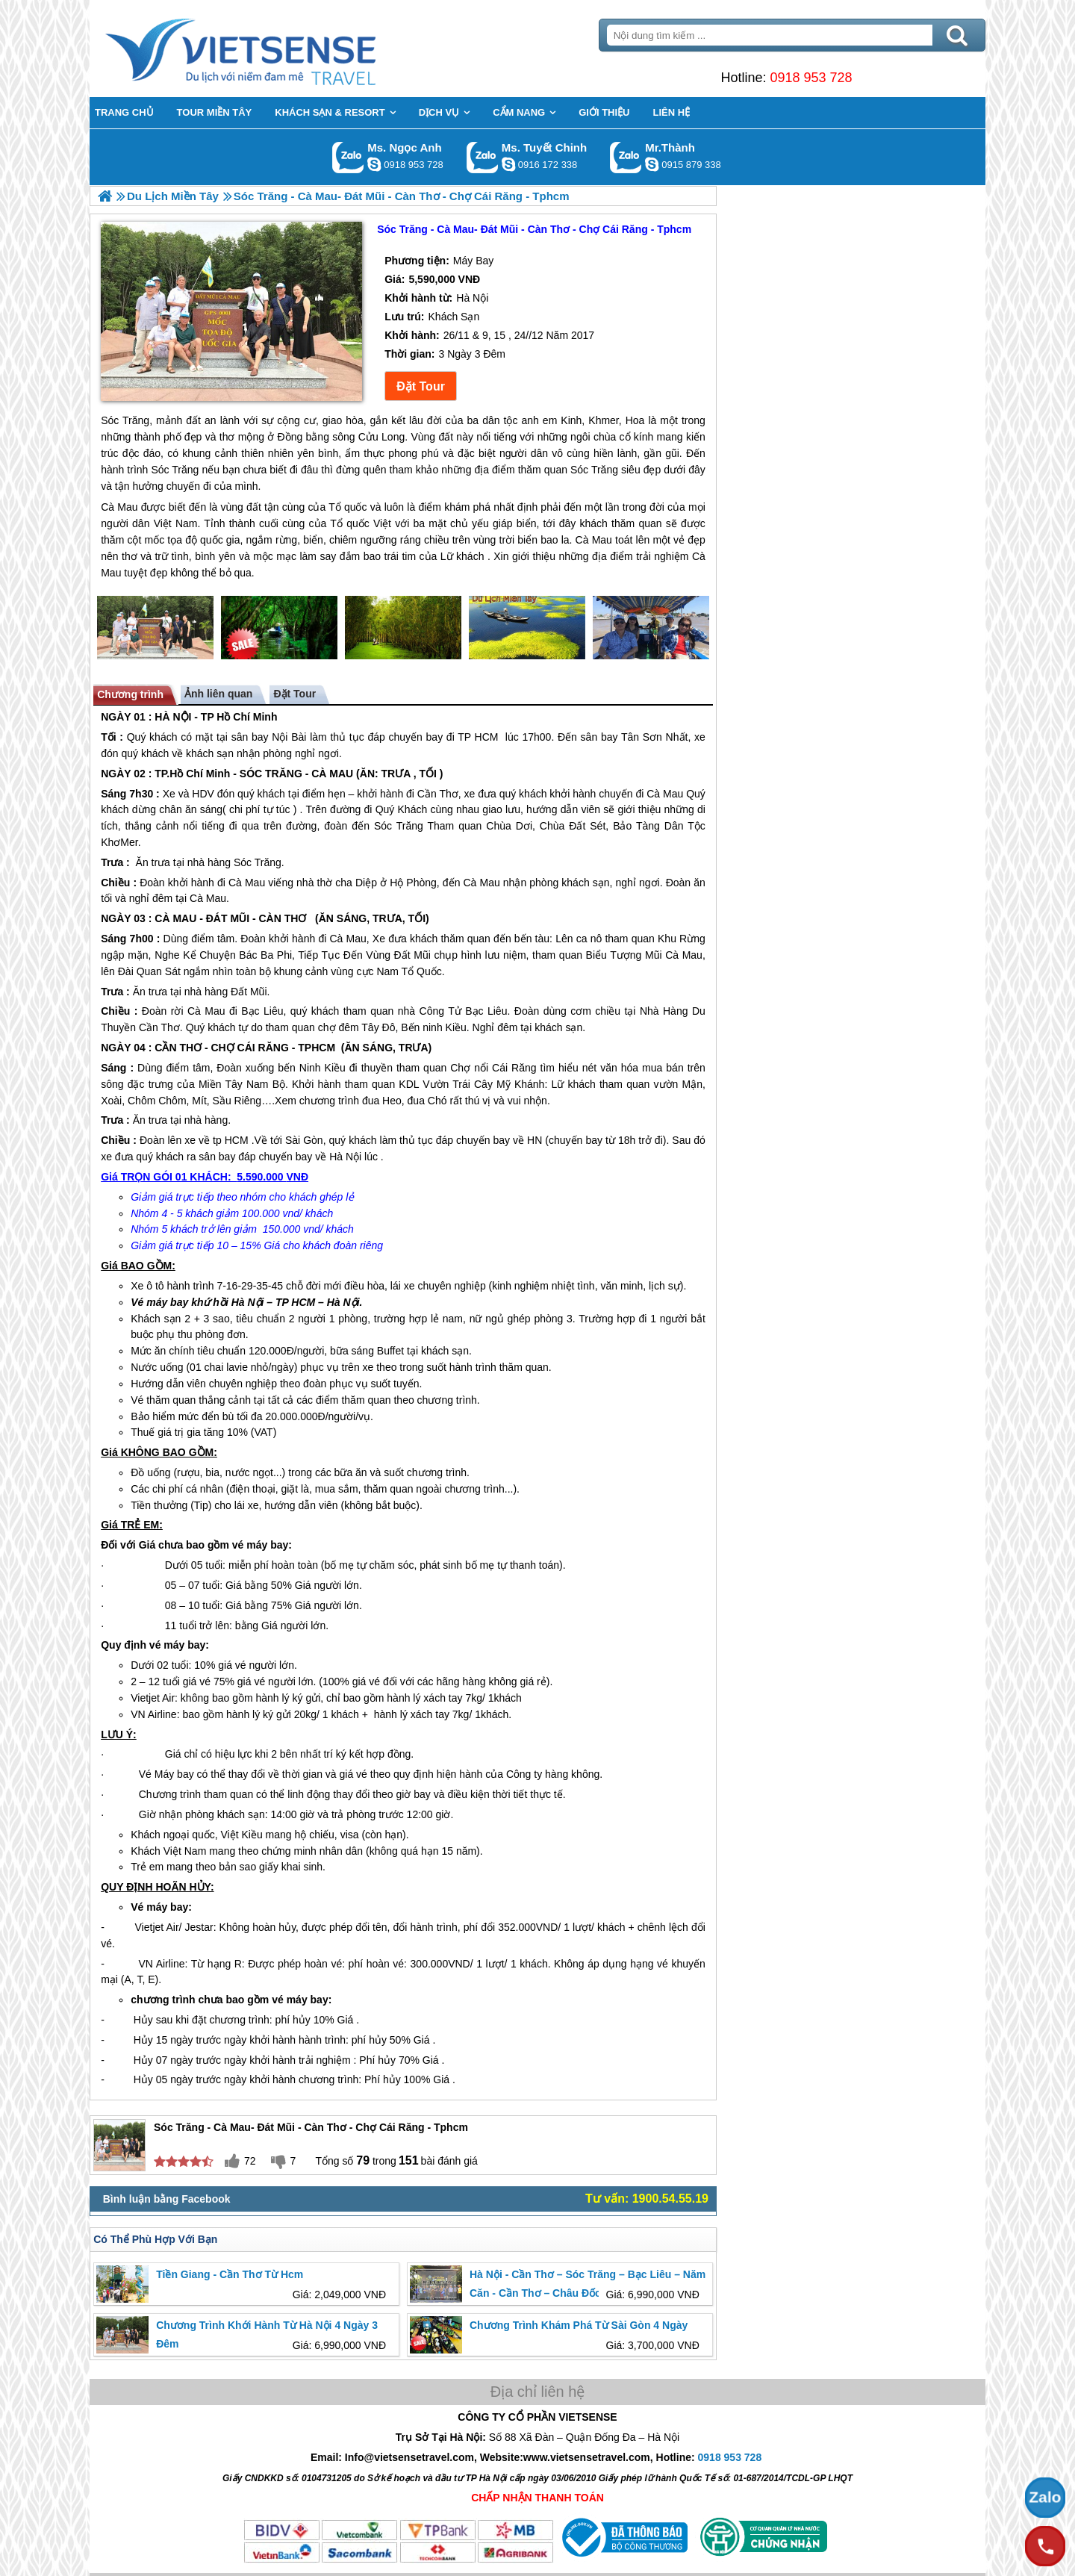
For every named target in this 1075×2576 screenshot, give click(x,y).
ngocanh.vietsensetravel (374, 164)
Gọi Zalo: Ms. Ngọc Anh (348, 157)
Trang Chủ (278, 48)
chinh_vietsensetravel (508, 164)
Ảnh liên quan (218, 694)
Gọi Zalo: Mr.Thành (626, 157)
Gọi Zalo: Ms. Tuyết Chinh (482, 157)
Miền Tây (221, 1084)
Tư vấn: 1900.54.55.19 (646, 2198)
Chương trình (130, 694)
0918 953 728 (811, 77)
